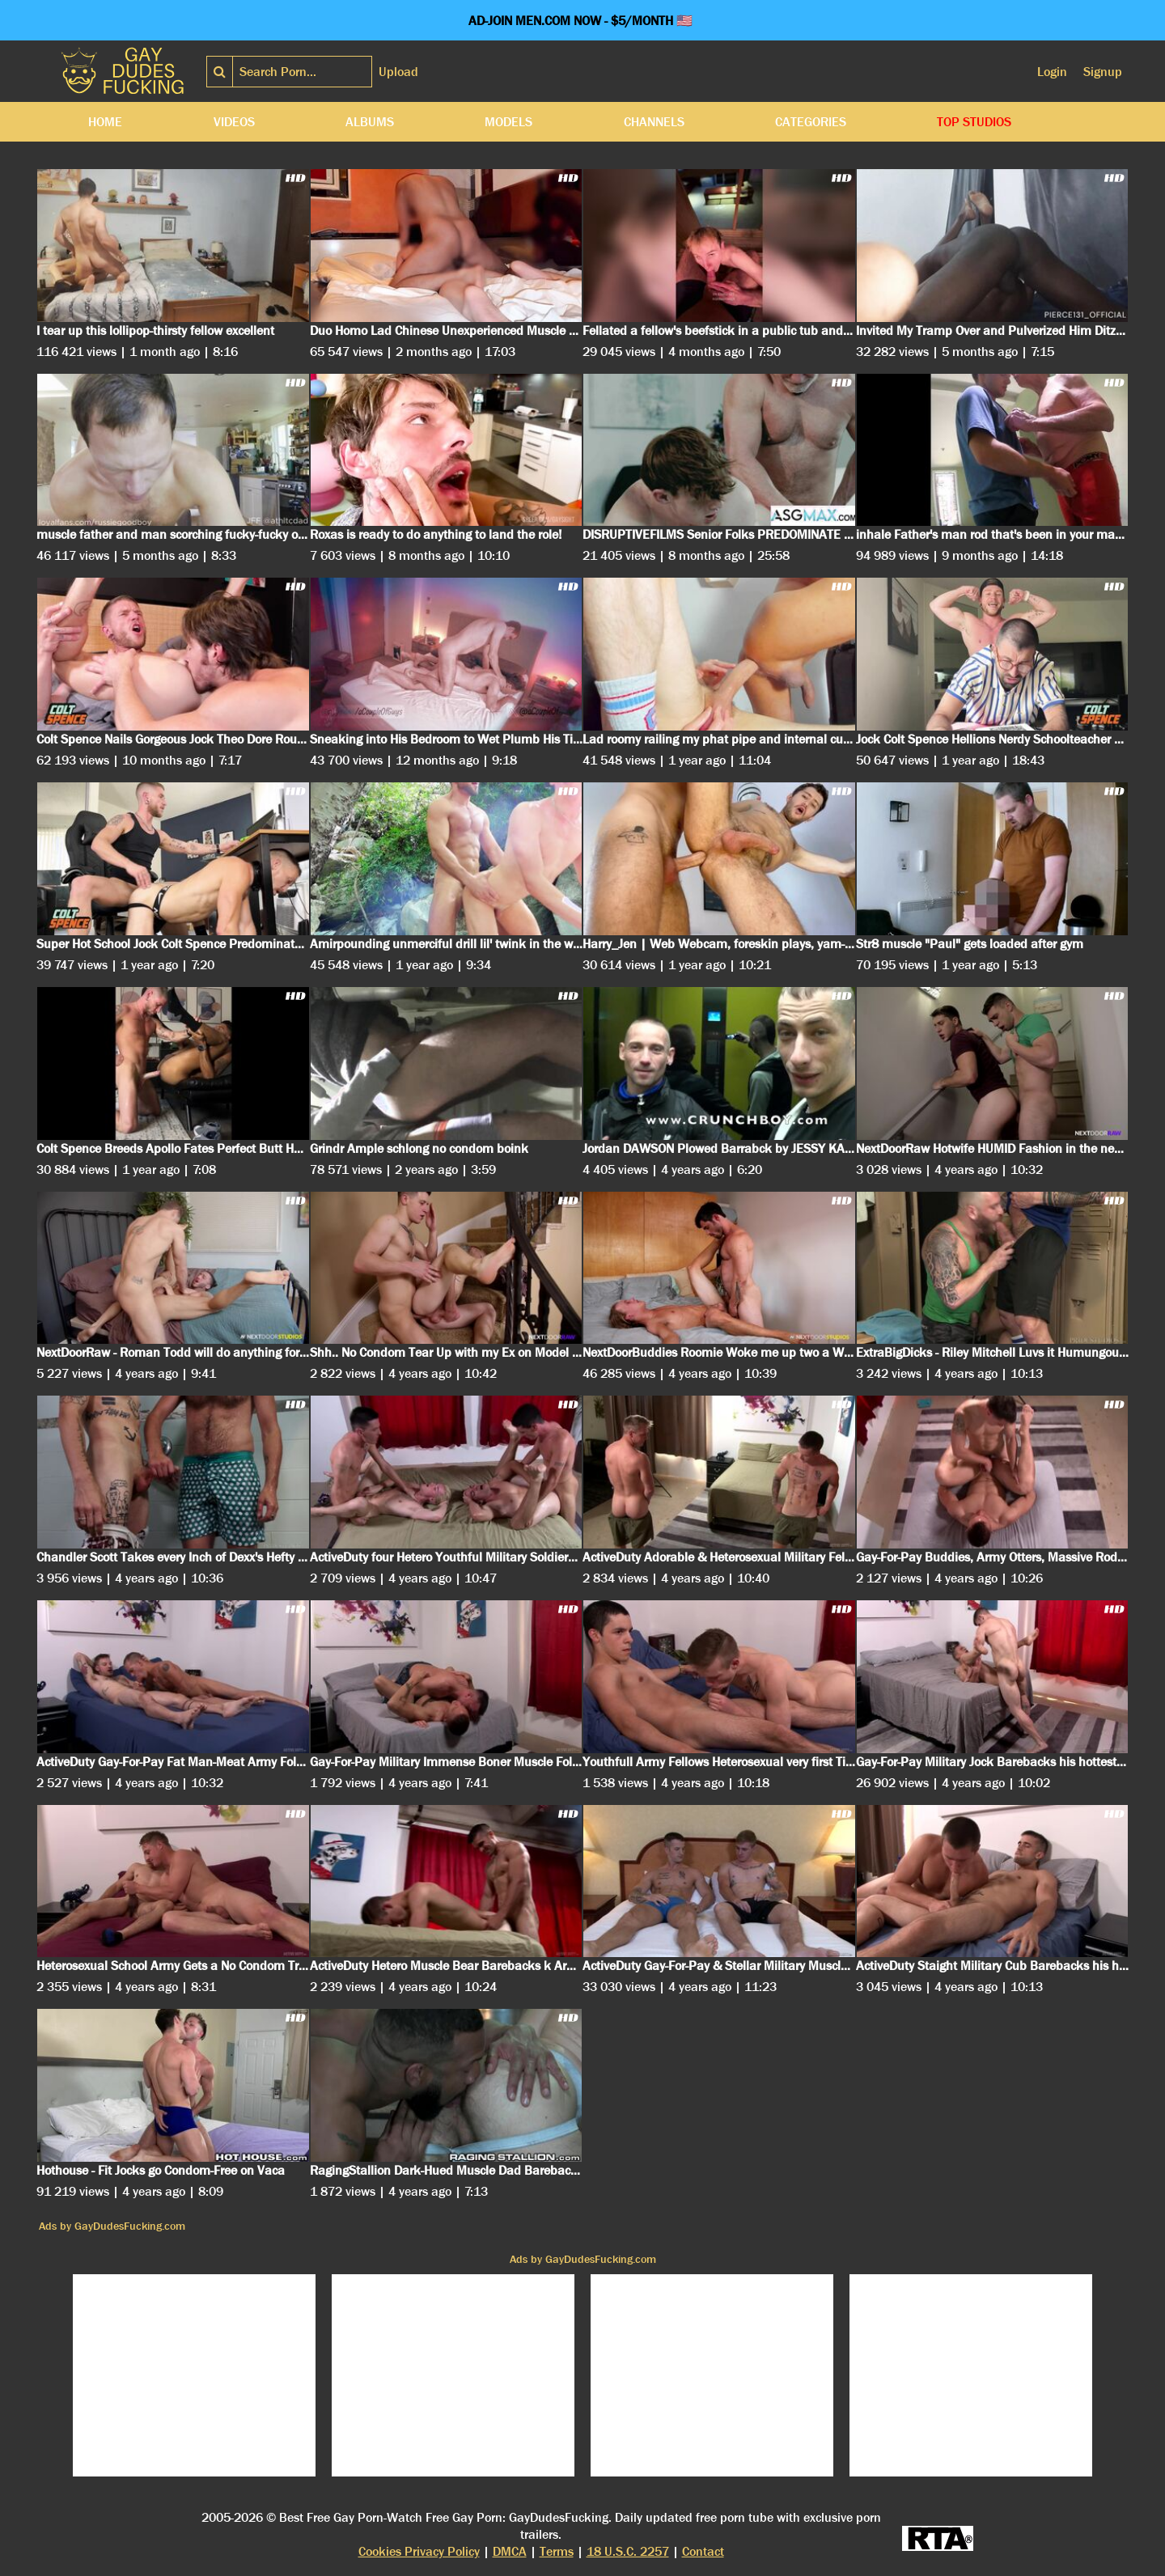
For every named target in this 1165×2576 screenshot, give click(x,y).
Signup (1102, 71)
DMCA (510, 2551)
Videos (234, 121)
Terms (557, 2551)
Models (508, 121)
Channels (654, 121)
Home (105, 121)
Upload (398, 71)
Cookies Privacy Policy (419, 2551)
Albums (369, 121)
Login (1052, 71)
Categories (810, 121)
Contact (703, 2551)
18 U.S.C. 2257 (628, 2551)
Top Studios (974, 121)
